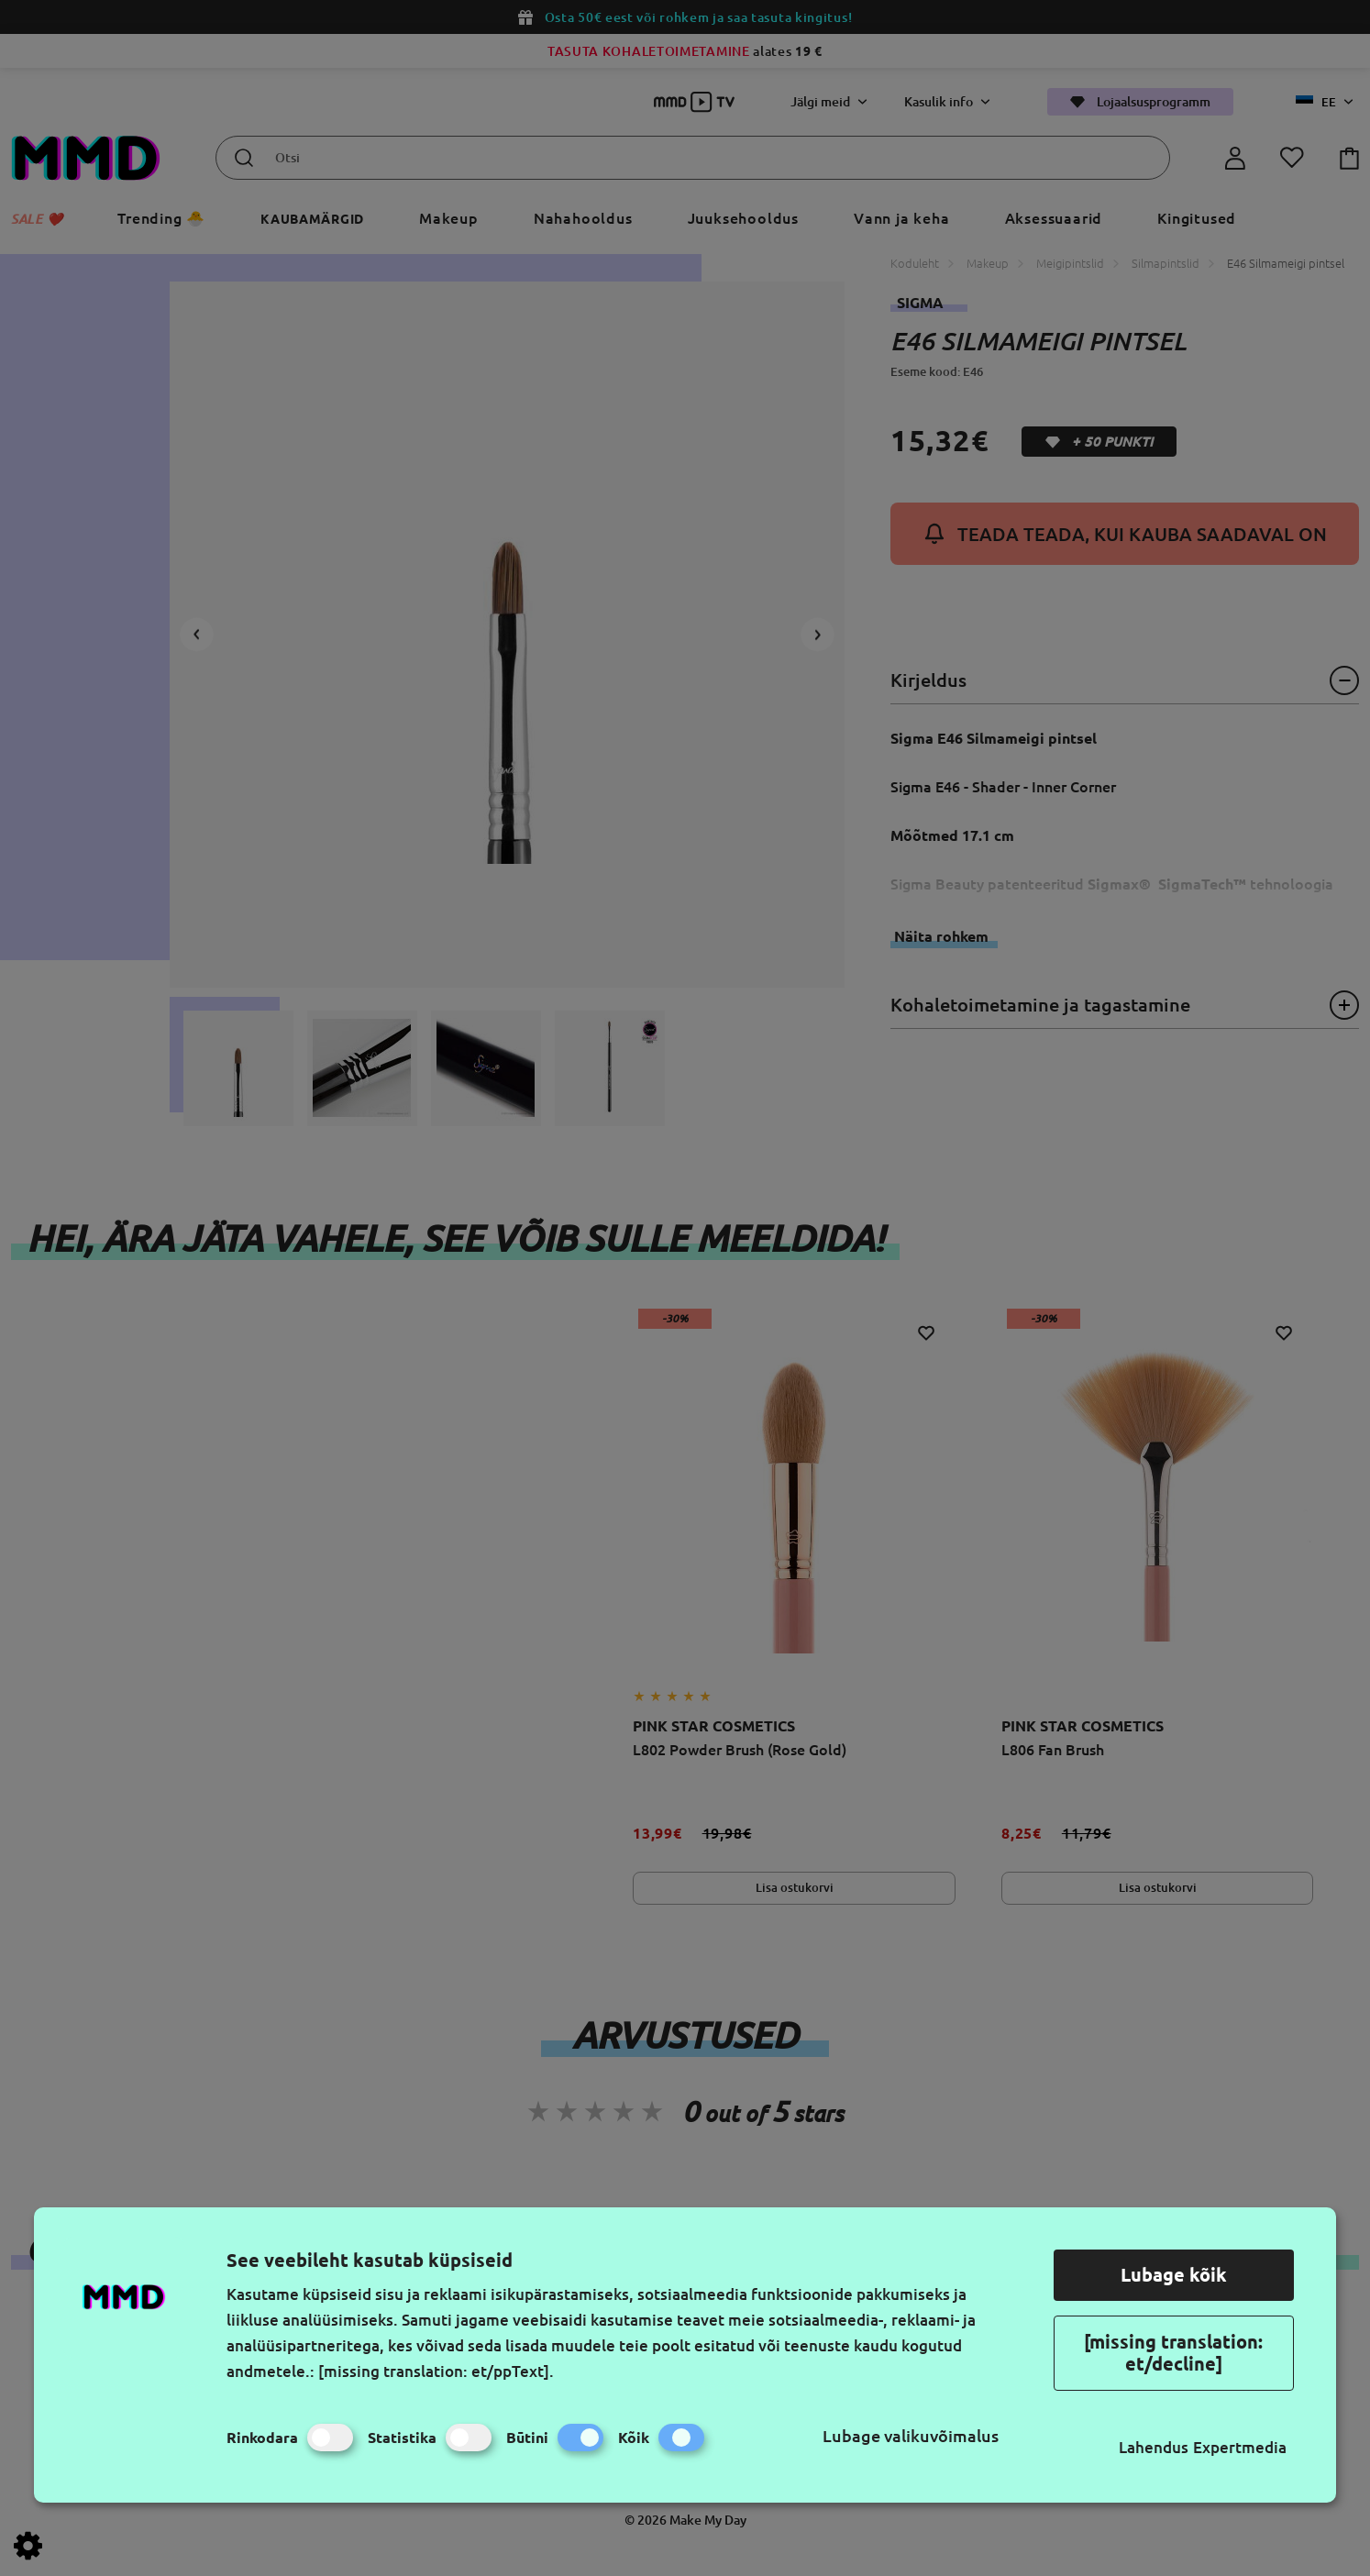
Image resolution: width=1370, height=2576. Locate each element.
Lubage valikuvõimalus (911, 2436)
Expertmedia (1240, 2447)
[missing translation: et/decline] (1173, 2352)
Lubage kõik (1174, 2274)
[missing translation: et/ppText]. (436, 2371)
